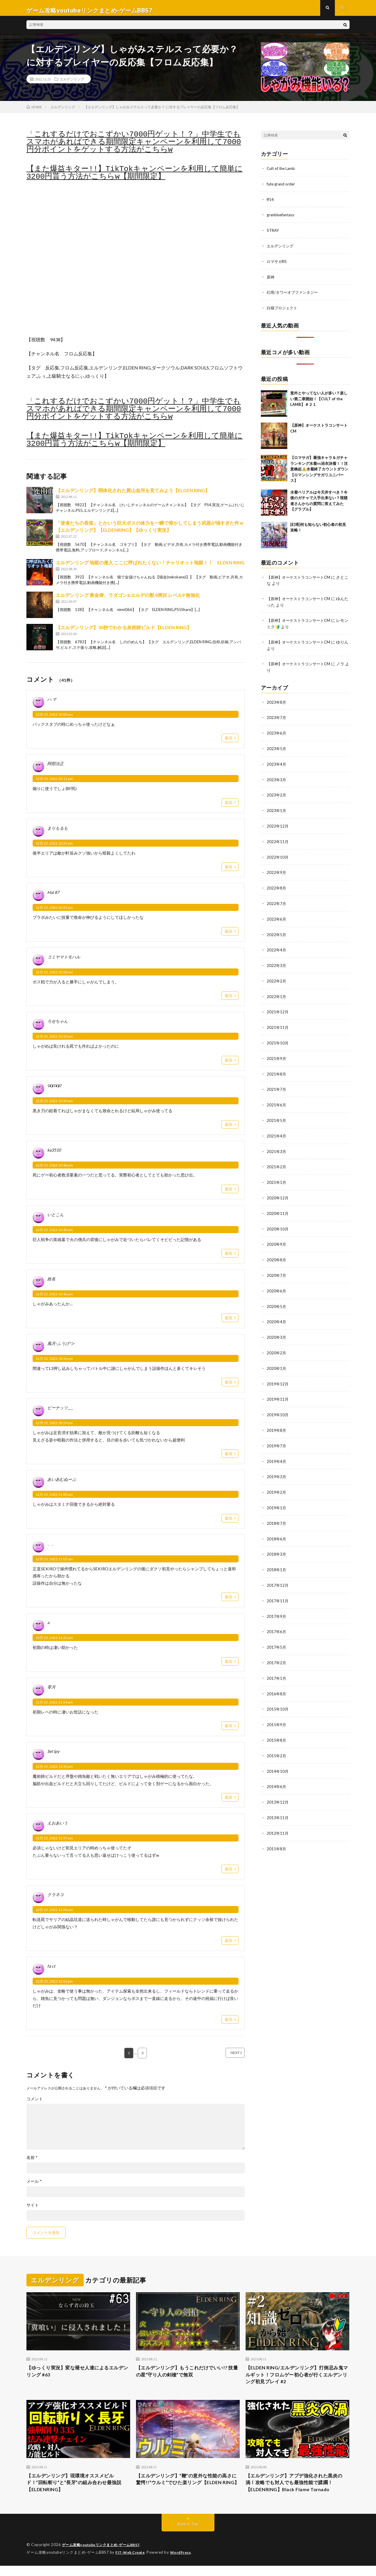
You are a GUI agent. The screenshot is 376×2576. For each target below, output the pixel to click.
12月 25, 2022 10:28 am (54, 977)
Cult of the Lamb (282, 173)
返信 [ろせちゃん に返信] (228, 1064)
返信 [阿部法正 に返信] (228, 807)
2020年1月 (277, 1359)
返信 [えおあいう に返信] (228, 1873)
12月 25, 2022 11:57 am (54, 1843)
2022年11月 (278, 840)
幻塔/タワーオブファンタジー (294, 295)
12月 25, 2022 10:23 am (54, 848)
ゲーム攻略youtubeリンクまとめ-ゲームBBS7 (104, 2555)
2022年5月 (277, 932)
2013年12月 (278, 1786)
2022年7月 (277, 901)
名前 (32, 2162)
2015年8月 (277, 1725)
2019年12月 (278, 1374)
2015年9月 (277, 1710)
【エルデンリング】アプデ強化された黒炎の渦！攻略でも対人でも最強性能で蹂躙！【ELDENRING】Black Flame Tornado (297, 2492)
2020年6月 (277, 1283)
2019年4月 (277, 1451)
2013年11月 (278, 1802)
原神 (271, 279)
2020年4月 (277, 1313)
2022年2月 (277, 977)
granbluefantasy (282, 218)
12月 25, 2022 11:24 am (54, 1707)
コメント (34, 2104)
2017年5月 (277, 1634)
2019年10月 (278, 1405)
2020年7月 (277, 1267)
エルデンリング (72, 83)
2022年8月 (277, 886)
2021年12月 (278, 1008)
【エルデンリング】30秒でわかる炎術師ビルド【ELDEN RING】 (124, 632)
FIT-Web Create (131, 2562)
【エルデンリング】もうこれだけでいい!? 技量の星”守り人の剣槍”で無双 (187, 2377)
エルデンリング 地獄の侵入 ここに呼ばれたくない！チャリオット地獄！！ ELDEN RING (150, 567)
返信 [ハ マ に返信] (228, 742)
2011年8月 (277, 1832)
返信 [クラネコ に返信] (228, 1945)
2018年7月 (277, 1512)
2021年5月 (277, 1115)
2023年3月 (277, 779)
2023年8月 (277, 703)
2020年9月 (277, 1237)
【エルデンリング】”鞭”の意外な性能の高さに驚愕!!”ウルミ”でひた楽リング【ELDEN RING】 (187, 2492)
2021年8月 (277, 1069)
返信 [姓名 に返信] (228, 1322)
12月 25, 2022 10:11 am (54, 783)
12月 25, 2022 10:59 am (54, 1427)
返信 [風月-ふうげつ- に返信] (228, 1386)
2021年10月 (278, 1039)
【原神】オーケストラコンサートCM (301, 579)
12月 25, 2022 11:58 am (54, 1914)
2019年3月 (277, 1466)
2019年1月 (277, 1496)
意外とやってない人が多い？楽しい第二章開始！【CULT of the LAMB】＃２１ (319, 401)
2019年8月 (277, 1420)
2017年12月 (278, 1573)
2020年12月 (278, 1191)
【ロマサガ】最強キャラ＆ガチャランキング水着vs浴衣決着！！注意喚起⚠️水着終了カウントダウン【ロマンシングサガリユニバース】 (319, 471)
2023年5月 (277, 749)
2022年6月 (277, 916)
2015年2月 (277, 1740)
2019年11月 (278, 1389)
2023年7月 (277, 718)
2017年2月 (277, 1649)
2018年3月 (277, 1542)
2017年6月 (277, 1618)
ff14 (270, 203)
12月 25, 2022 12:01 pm (54, 1986)
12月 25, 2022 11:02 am (54, 1564)
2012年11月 (278, 1817)
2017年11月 (278, 1588)
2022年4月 (277, 947)
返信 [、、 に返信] (228, 1601)
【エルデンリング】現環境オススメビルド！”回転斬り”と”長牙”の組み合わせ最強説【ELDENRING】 (77, 2492)
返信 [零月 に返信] (228, 1730)
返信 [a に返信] (228, 1666)
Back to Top (188, 2534)
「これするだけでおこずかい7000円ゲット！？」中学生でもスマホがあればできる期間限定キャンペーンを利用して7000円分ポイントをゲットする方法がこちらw (133, 147)
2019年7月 (277, 1435)
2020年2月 (277, 1344)
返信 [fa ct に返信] (228, 2024)
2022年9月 (277, 871)
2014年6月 (277, 1771)
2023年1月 (277, 810)
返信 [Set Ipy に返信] (228, 1802)
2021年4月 (277, 1130)
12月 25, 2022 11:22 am (54, 1642)
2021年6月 (277, 1100)
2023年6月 (277, 733)
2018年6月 (277, 1527)
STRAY (273, 234)
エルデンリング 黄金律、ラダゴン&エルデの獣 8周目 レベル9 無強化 (128, 599)
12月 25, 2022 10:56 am (54, 1363)
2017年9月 (277, 1603)
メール (34, 2186)
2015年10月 (278, 1695)
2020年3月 (277, 1328)
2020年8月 (277, 1252)
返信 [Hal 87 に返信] (228, 935)
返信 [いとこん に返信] (228, 1257)
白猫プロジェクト (283, 310)
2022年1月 (277, 993)
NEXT (228, 2057)
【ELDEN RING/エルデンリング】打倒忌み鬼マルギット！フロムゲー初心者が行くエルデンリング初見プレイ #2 (297, 2381)
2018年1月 (277, 1557)
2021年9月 (277, 1054)
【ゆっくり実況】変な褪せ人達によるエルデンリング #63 (78, 2377)
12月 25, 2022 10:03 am (54, 719)
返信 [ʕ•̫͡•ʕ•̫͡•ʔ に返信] (228, 1129)
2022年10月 (278, 855)
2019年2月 (277, 1481)
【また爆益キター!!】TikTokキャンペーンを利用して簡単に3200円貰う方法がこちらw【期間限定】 (134, 177)
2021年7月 (277, 1084)
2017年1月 (277, 1664)
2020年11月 (278, 1206)
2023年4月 (277, 764)
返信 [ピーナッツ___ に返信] (228, 1458)
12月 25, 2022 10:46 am (54, 1170)
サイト (32, 2210)
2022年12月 (278, 825)
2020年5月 (277, 1298)
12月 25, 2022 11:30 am (54, 1771)
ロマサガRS (277, 264)
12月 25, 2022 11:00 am (54, 1499)
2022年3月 (277, 962)
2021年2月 (277, 1161)
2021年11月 (278, 1023)
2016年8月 (277, 1679)
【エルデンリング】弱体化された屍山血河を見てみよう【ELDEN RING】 (133, 495)
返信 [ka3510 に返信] (228, 1193)
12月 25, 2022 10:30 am (54, 1041)
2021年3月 (277, 1145)
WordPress (184, 2562)
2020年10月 (278, 1222)
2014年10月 (278, 1756)
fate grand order (282, 188)
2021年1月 (277, 1176)
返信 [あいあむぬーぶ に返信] (228, 1522)
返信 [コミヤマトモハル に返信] (228, 1000)
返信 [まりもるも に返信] (228, 871)
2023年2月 (277, 794)
